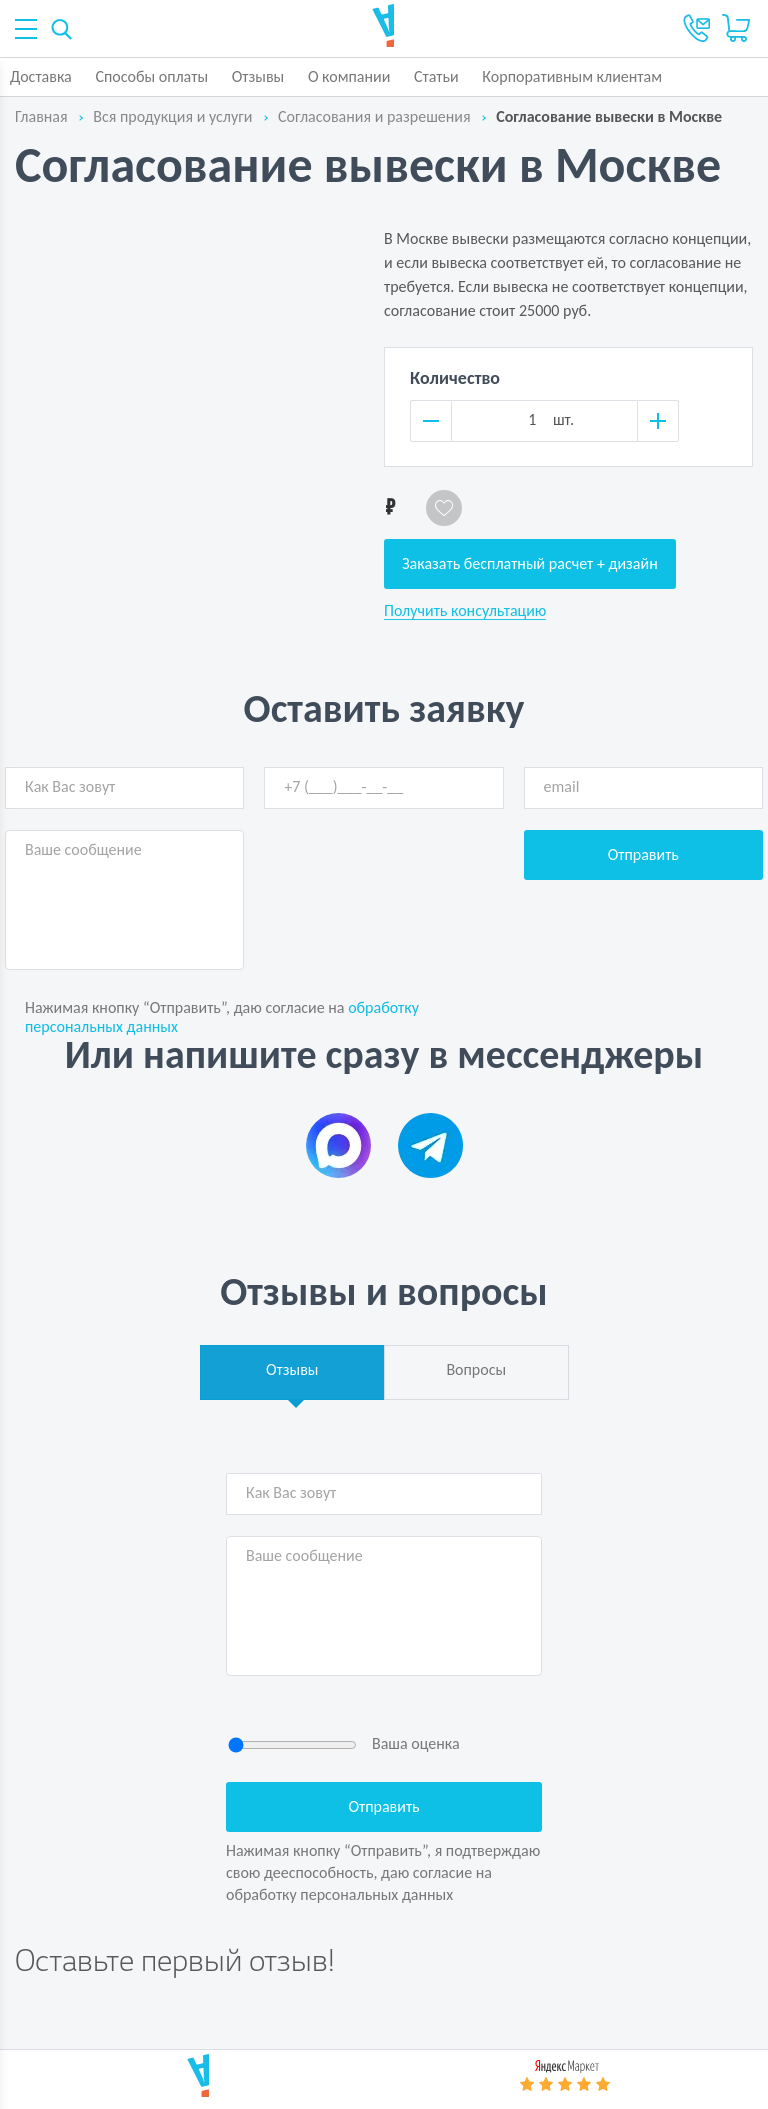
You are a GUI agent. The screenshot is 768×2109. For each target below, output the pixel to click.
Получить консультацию (465, 611)
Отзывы (258, 76)
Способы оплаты (151, 76)
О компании (349, 76)
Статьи (436, 76)
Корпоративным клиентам (572, 76)
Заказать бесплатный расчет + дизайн (530, 563)
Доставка (41, 76)
